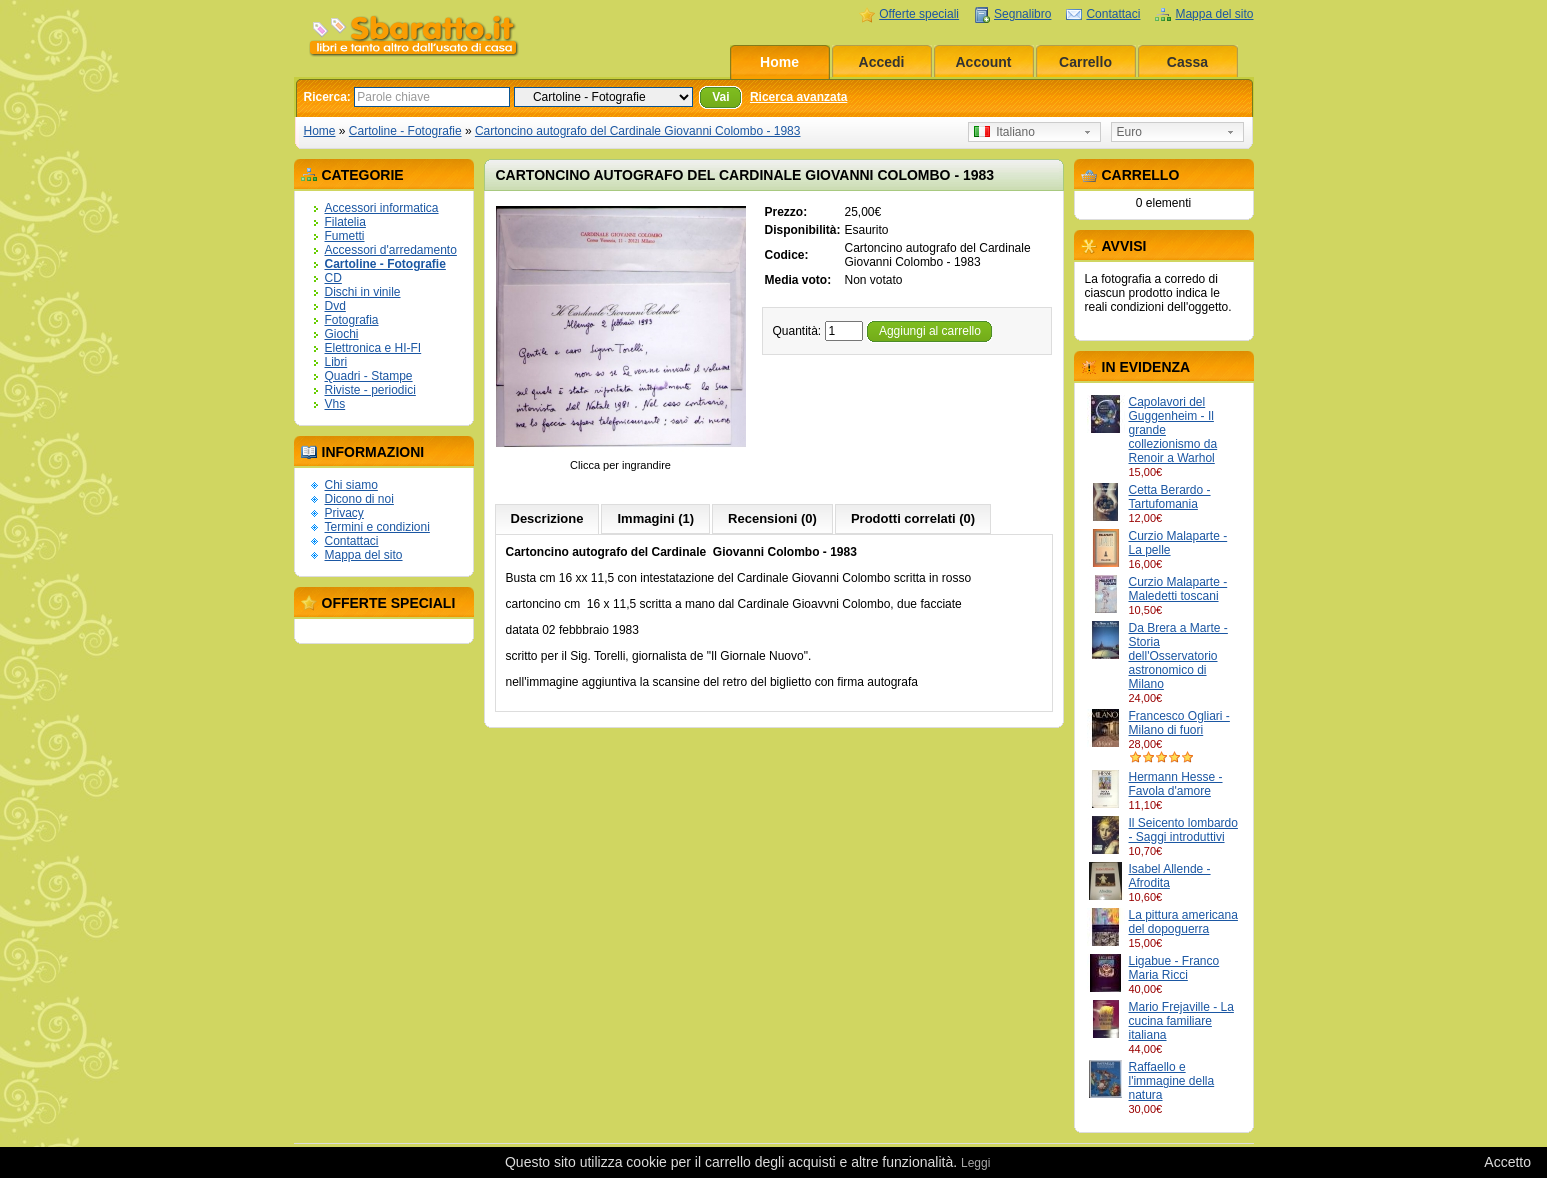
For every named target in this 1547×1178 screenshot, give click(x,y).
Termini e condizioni (377, 527)
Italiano (1004, 132)
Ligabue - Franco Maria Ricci (1174, 968)
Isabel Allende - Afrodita (1170, 876)
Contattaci (1113, 14)
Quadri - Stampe (369, 376)
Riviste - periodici (370, 390)
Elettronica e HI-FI (373, 348)
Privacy (344, 513)
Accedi (882, 62)
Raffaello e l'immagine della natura (1172, 1081)
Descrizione (547, 518)
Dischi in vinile (363, 292)
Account (984, 62)
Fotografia (352, 320)
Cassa (1187, 62)
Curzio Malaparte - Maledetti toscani (1178, 589)
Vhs (335, 404)
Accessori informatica (382, 208)
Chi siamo (351, 485)
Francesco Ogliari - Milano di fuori (1179, 723)
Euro (1129, 132)
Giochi (342, 334)
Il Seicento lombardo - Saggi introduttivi (1183, 830)
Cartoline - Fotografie (405, 131)
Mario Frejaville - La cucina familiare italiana (1181, 1021)
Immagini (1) (655, 518)
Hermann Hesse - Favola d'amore (1176, 784)
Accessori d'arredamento (391, 250)
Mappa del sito (1214, 14)
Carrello (1085, 62)
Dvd (335, 306)
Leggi (975, 1163)
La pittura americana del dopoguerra (1183, 922)
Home (779, 62)
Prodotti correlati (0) (913, 518)
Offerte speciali (919, 14)
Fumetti (345, 236)
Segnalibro (1022, 14)
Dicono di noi (359, 499)
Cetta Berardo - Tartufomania (1170, 497)
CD (333, 278)
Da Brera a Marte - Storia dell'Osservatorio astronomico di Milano (1178, 656)
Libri (336, 362)
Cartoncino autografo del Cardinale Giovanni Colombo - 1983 (638, 131)
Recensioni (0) (772, 518)
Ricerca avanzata (798, 97)
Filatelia (345, 222)
